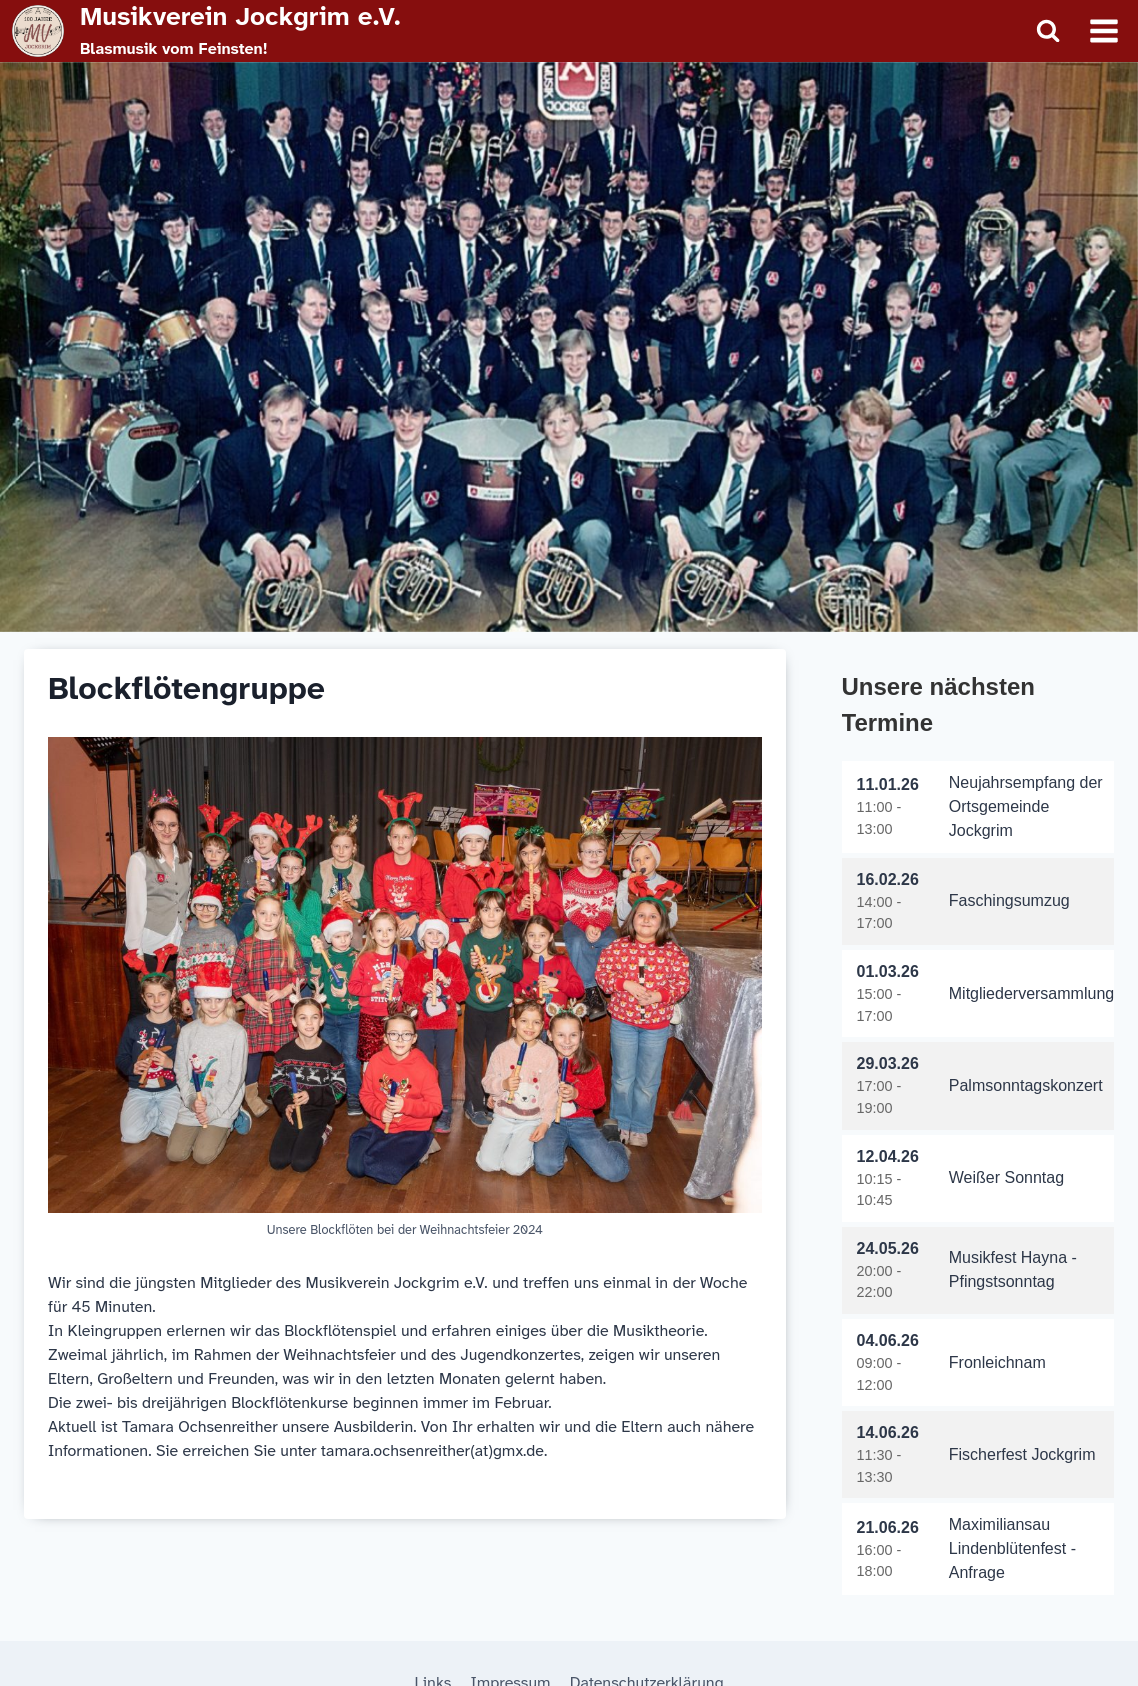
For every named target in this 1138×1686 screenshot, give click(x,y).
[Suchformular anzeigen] (1048, 31)
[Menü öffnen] (1103, 30)
